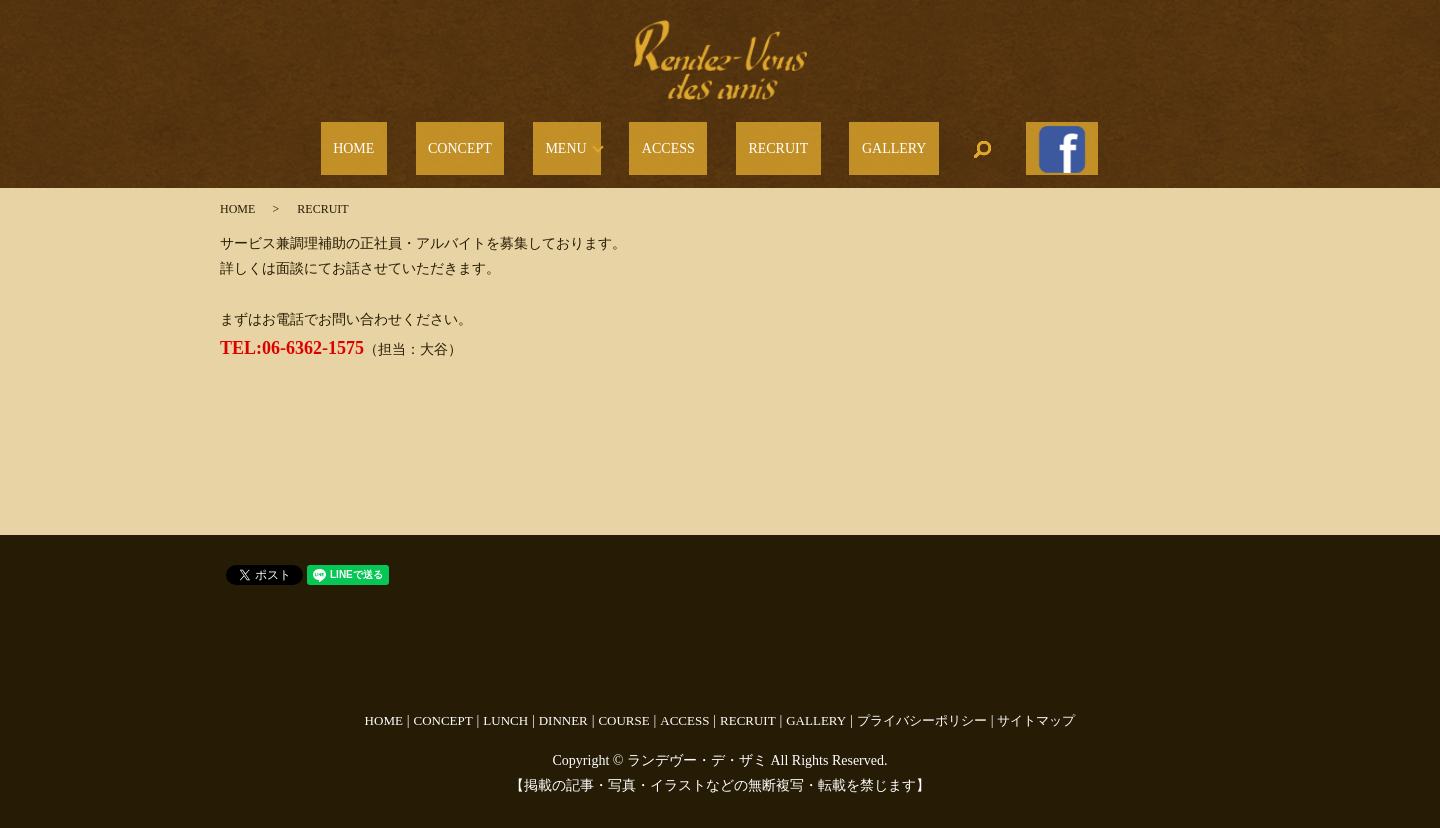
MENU (584, 143)
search (927, 143)
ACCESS (674, 143)
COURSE (623, 707)
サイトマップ (1036, 707)
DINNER (563, 707)
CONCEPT (503, 143)
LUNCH (505, 707)
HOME (421, 143)
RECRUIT (760, 143)
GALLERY (850, 143)
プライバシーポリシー (922, 707)
